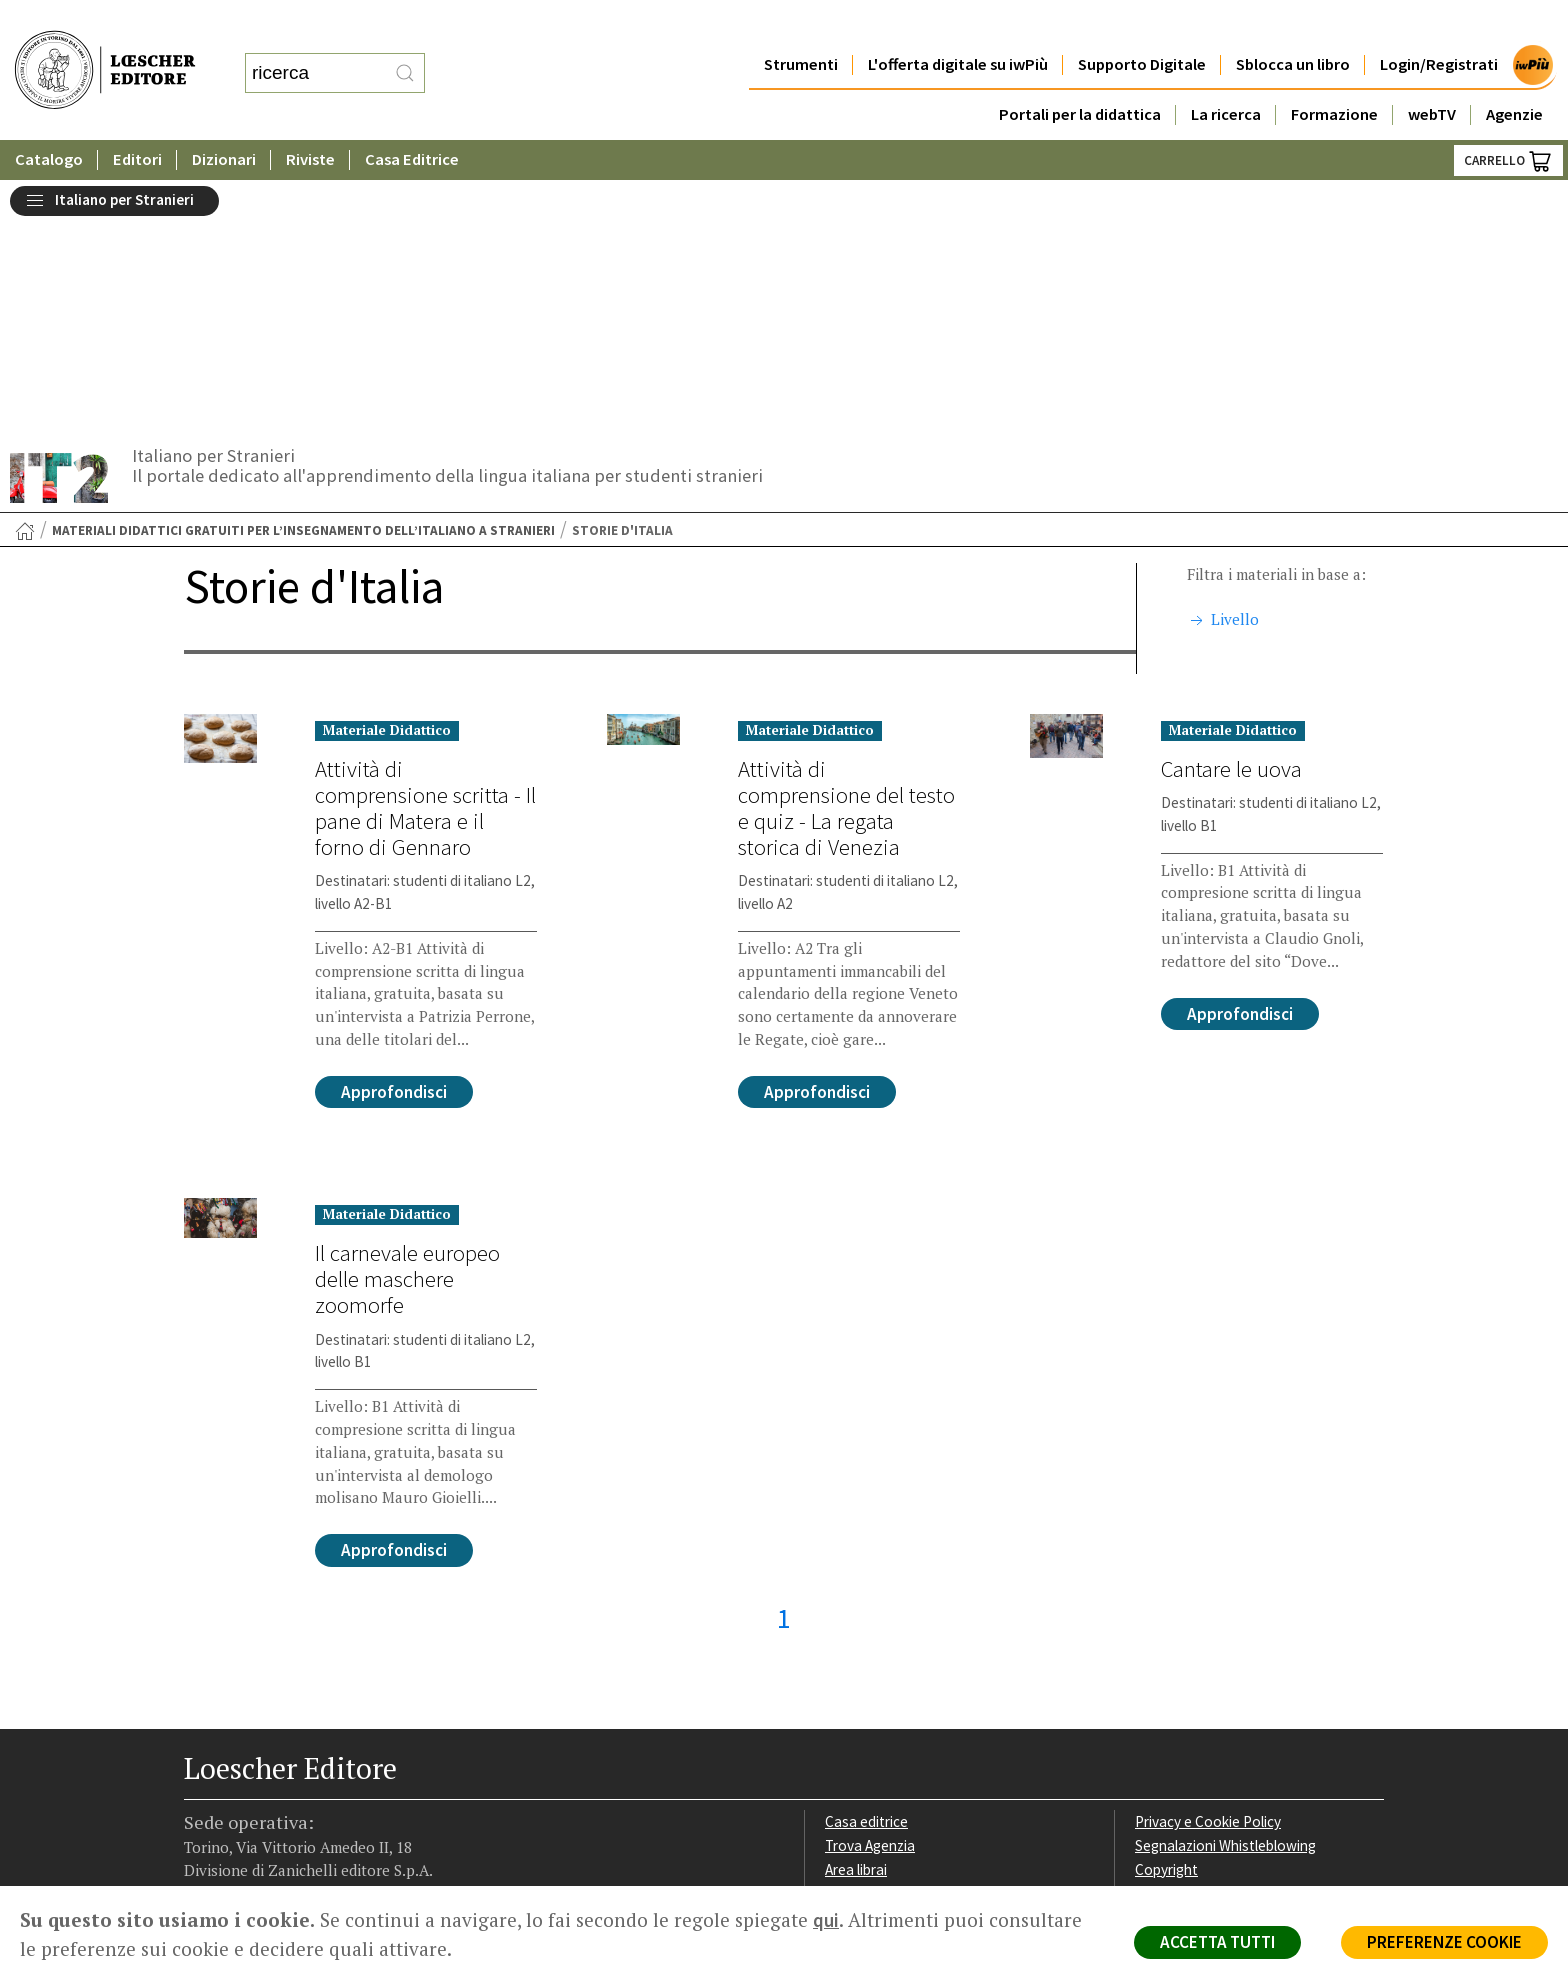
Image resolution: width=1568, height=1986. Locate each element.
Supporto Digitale (1142, 24)
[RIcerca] (405, 53)
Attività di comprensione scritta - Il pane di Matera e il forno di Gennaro (425, 558)
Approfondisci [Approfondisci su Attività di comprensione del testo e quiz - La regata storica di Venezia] (817, 842)
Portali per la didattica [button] (1079, 74)
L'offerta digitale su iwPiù (957, 24)
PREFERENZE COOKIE (1444, 1942)
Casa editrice (866, 1571)
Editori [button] (138, 119)
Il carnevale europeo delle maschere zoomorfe (407, 1029)
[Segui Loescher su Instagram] (236, 1761)
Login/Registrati (1439, 24)
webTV (1432, 74)
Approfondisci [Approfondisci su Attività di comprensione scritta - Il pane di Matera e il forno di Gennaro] (394, 842)
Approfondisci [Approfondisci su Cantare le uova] (1240, 764)
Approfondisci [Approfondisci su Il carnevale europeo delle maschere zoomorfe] (394, 1300)
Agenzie (1514, 74)
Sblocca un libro (1293, 24)
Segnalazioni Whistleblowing (1225, 1595)
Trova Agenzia (870, 1595)
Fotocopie (1168, 1666)
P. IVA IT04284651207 (252, 1841)
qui (826, 1920)
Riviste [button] (311, 119)
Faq (836, 1643)
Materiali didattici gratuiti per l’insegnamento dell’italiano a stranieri (303, 280)
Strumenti (800, 24)
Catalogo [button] (49, 119)
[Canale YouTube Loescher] (306, 1761)
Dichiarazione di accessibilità (1226, 1690)
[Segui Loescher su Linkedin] (271, 1761)
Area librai (856, 1619)
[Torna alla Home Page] (25, 281)
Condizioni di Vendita (1201, 1643)
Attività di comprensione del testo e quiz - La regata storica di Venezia (846, 558)
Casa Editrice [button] (413, 119)
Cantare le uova (1231, 519)
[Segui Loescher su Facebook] (201, 1761)
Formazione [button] (1334, 74)
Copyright (1166, 1619)
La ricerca (1226, 74)
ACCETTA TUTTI (1217, 1942)
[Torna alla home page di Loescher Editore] (105, 50)
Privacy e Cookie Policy (1208, 1571)
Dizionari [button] (225, 119)
